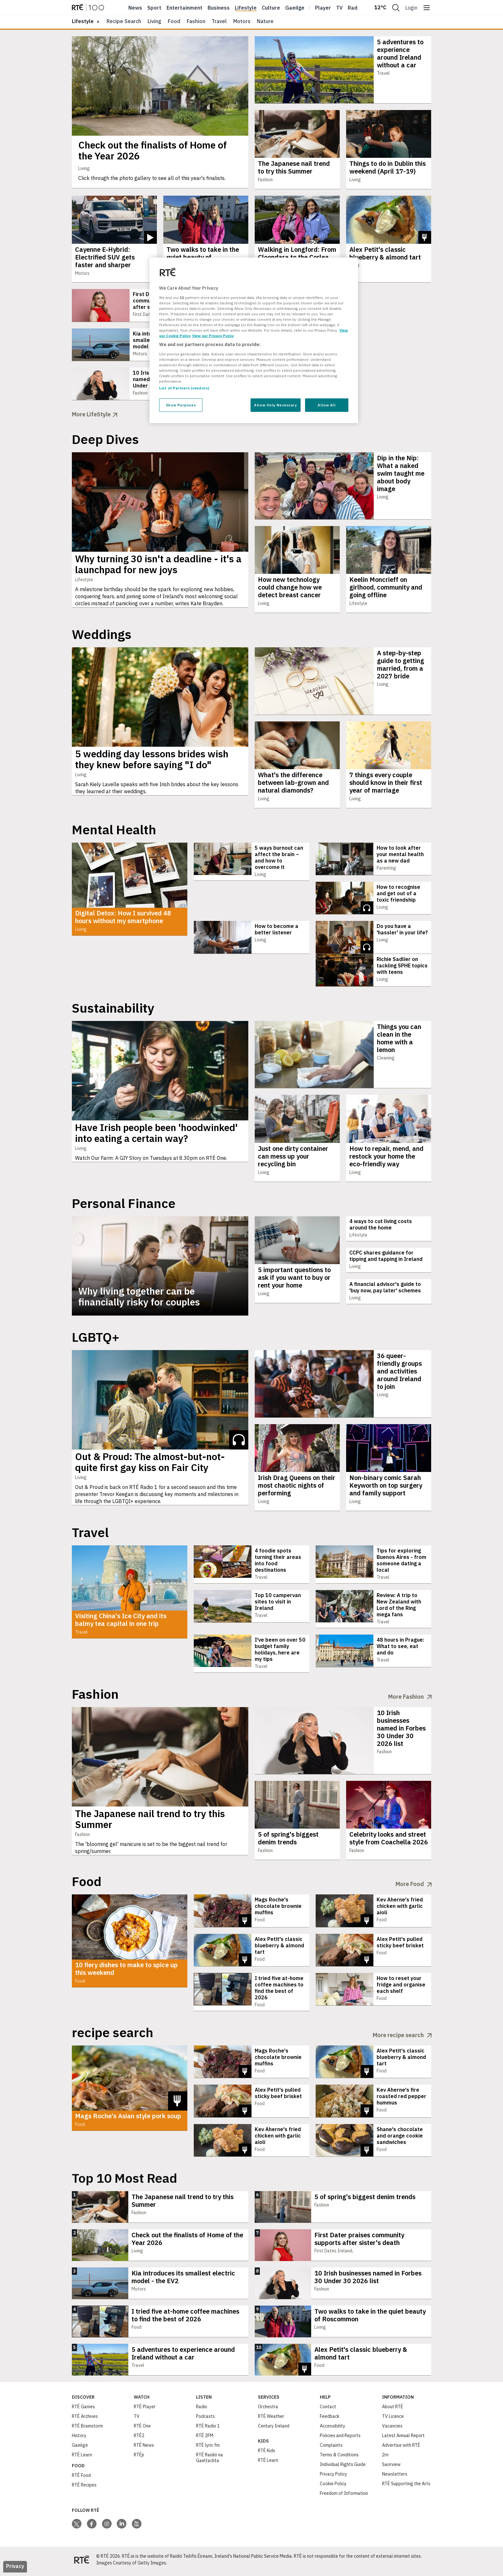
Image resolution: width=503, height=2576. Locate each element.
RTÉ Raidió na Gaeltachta (209, 2461)
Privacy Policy (333, 2477)
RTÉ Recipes (84, 2488)
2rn (385, 2458)
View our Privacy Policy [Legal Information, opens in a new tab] (213, 335)
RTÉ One (142, 2429)
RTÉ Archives (85, 2420)
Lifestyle (246, 7)
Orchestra (268, 2410)
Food (174, 21)
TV (137, 2420)
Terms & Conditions (339, 2458)
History (79, 2439)
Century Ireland (273, 2429)
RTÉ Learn (82, 2458)
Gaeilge (294, 7)
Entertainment (184, 7)
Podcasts (205, 2420)
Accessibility (332, 2429)
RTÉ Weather (271, 2420)
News (135, 7)
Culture (271, 7)
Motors (242, 21)
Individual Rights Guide (343, 2468)
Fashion (196, 21)
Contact (328, 2410)
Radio (355, 7)
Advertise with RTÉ (401, 2449)
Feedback (329, 2420)
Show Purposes (181, 405)
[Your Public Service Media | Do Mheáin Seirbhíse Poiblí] (81, 2563)
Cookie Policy (333, 2487)
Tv (339, 7)
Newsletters (394, 2477)
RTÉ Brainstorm (87, 2429)
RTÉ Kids (266, 2454)
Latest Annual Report (403, 2439)
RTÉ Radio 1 (208, 2429)
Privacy (15, 2569)
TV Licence (393, 2420)
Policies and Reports (340, 2439)
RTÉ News (144, 2449)
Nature (265, 21)
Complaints (331, 2449)
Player (323, 7)
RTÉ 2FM (204, 2439)
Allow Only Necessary (275, 405)
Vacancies (392, 2429)
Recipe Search (124, 21)
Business (219, 7)
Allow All (327, 405)
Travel (219, 21)
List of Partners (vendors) (184, 388)
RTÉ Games (83, 2410)
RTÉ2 (139, 2439)
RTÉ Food (81, 2479)
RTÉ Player (145, 2410)
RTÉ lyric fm (208, 2449)
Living (154, 21)
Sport (154, 7)
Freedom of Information (344, 2497)
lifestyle (83, 21)
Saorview (391, 2468)
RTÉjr (139, 2458)
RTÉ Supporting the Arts (406, 2487)
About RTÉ (392, 2410)
